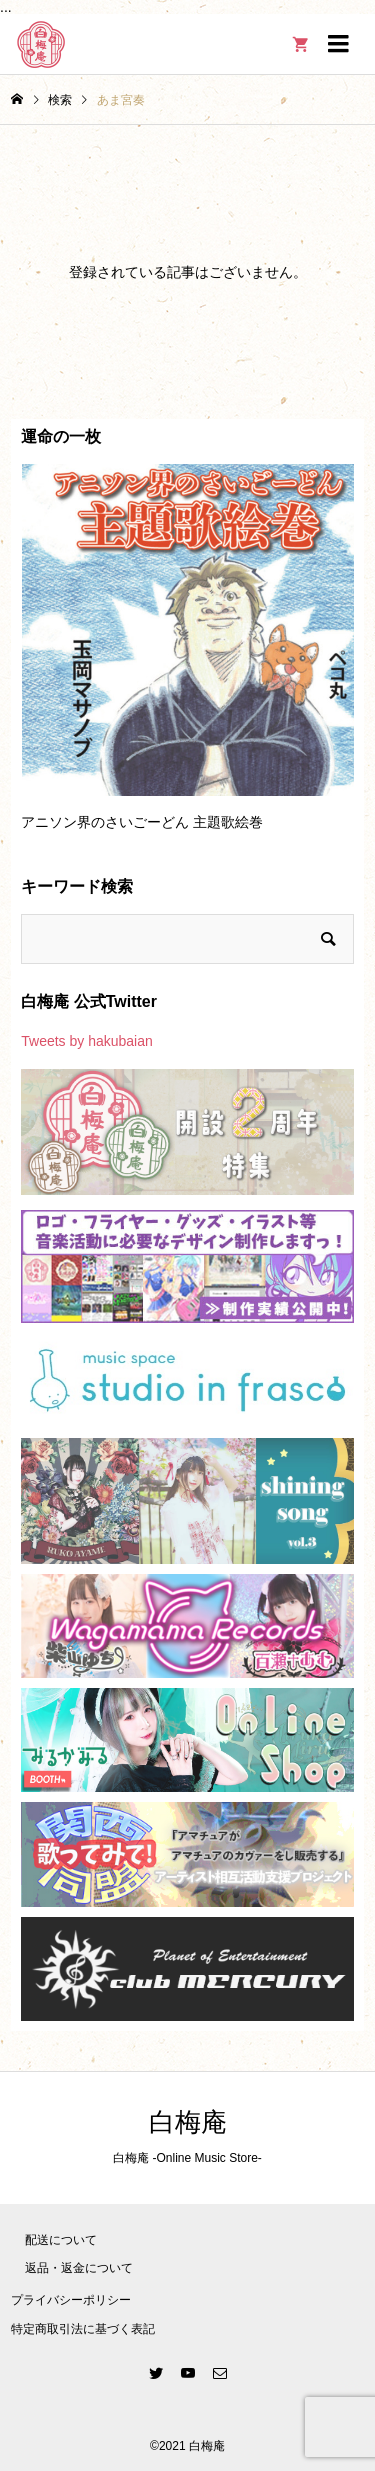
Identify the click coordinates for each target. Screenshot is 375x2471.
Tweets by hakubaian (87, 1041)
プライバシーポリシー (71, 2300)
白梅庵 (188, 2122)
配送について (61, 2240)
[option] (187, 657)
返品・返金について (79, 2268)
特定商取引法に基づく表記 (83, 2329)
